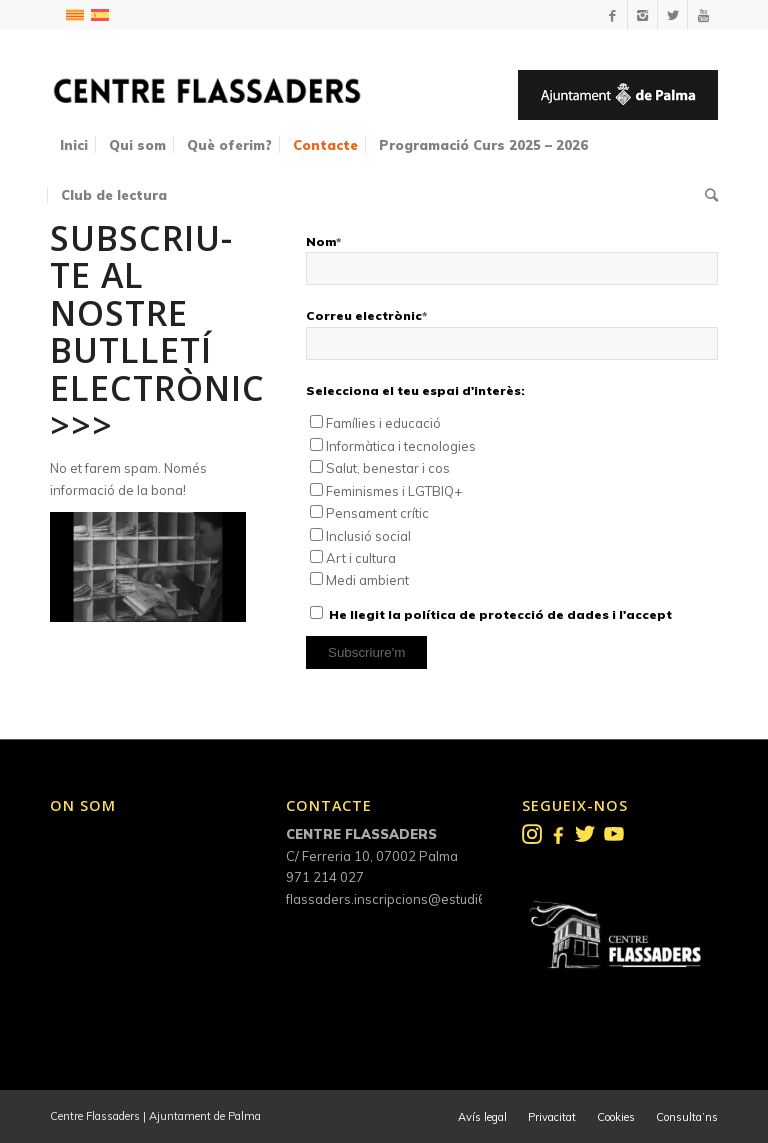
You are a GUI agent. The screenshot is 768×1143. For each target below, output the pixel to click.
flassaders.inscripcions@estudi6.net (397, 899)
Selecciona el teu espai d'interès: (415, 390)
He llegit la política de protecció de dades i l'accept (500, 614)
